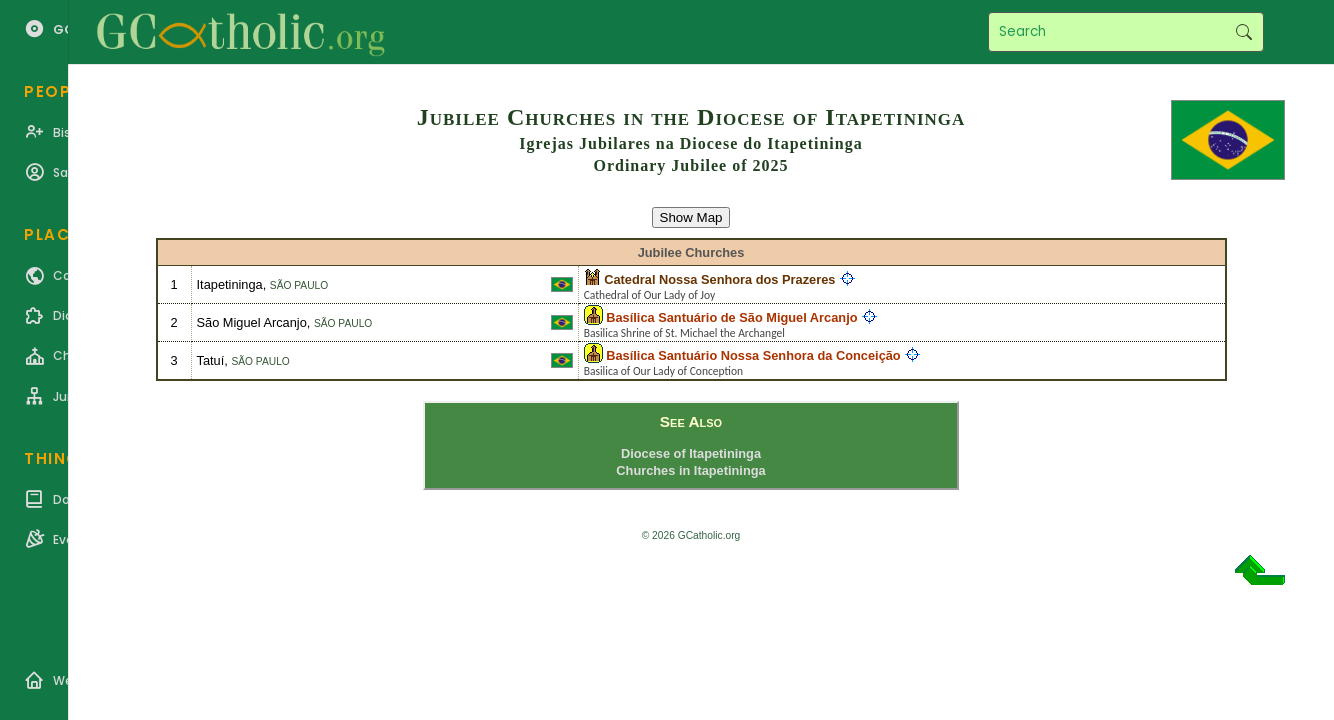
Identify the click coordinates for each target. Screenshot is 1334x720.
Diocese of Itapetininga (691, 453)
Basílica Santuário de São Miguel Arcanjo (731, 317)
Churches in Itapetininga (690, 470)
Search (1243, 32)
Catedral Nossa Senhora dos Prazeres (719, 279)
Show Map (691, 217)
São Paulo (299, 285)
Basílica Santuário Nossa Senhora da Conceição (753, 355)
